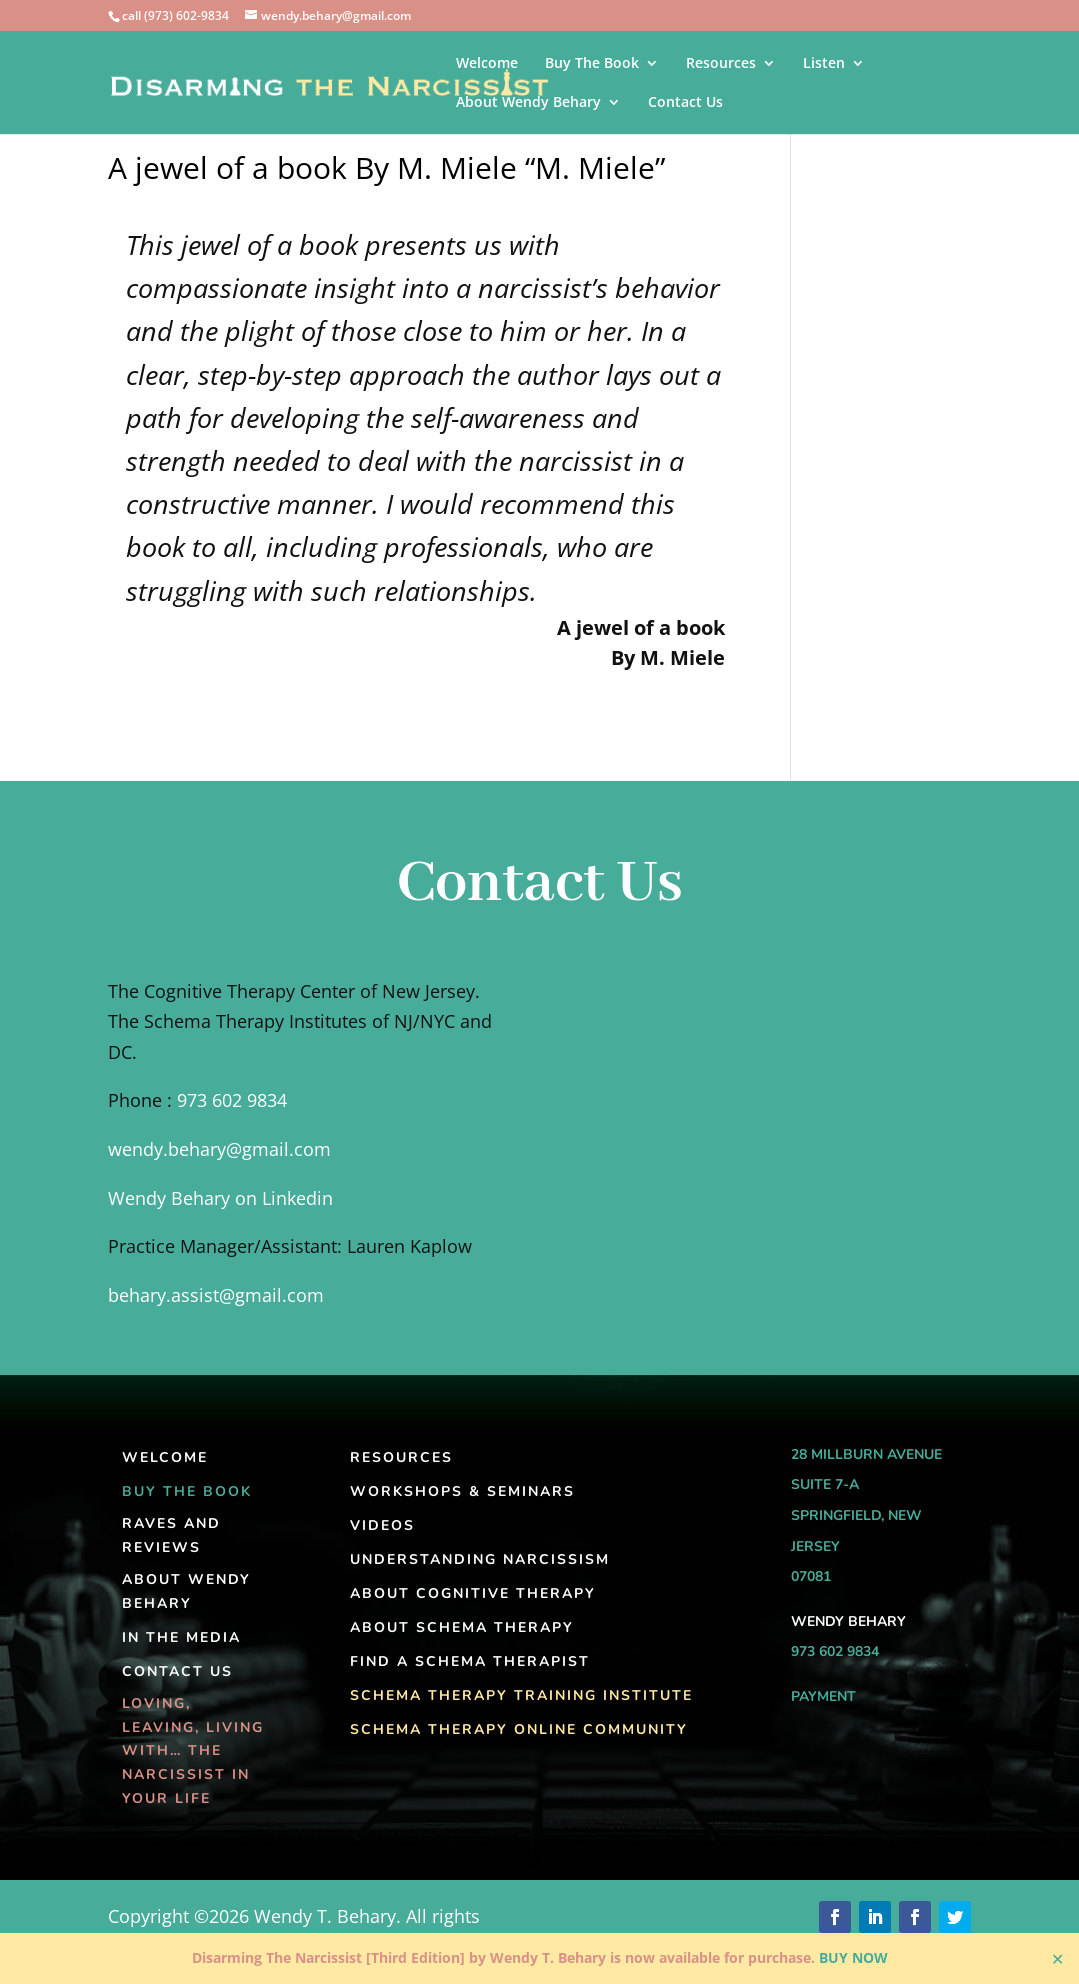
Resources (721, 64)
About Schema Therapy (462, 1627)
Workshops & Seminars (462, 1491)
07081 (811, 1576)
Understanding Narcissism (480, 1559)
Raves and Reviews (171, 1535)
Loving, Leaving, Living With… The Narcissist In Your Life (193, 1751)
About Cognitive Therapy (473, 1593)
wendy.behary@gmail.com (219, 1149)
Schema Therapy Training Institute (521, 1695)
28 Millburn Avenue (866, 1454)
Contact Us (685, 103)
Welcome (487, 64)
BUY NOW (853, 1957)
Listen (824, 64)
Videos (382, 1525)
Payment (823, 1696)
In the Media (181, 1637)
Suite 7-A (825, 1484)
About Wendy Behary (528, 103)
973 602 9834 (232, 1100)
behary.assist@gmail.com (216, 1295)
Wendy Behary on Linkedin (220, 1198)
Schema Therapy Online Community (519, 1729)
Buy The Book (592, 64)
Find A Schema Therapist (470, 1661)
